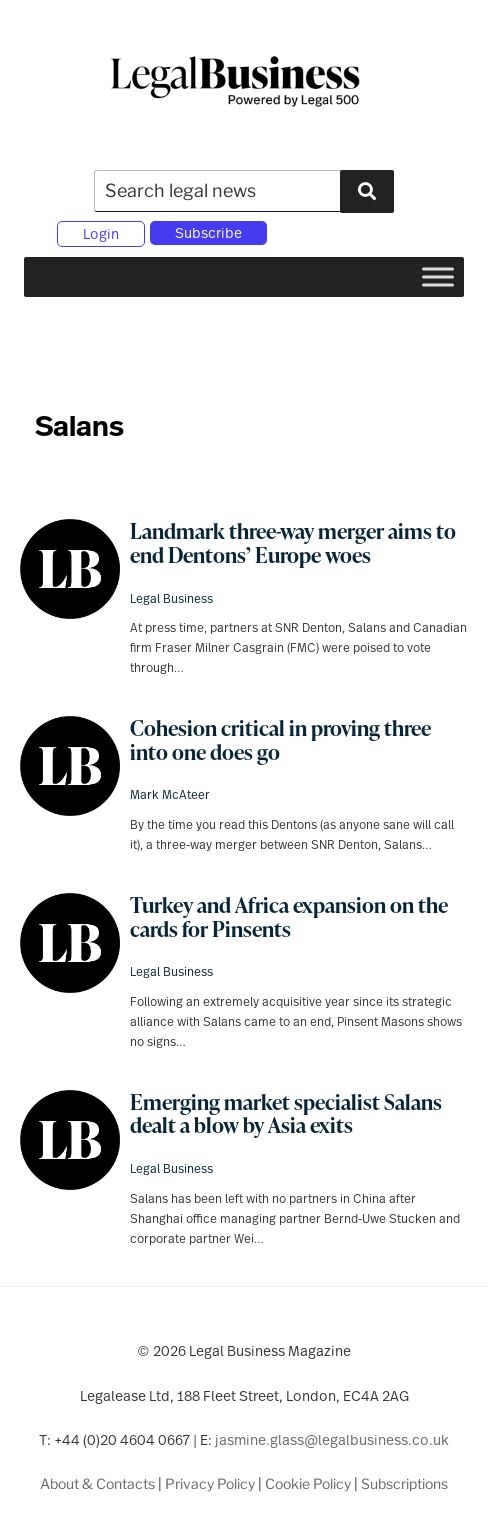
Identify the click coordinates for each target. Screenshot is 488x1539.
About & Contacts (97, 1483)
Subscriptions (404, 1483)
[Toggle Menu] (438, 276)
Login (101, 233)
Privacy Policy (210, 1483)
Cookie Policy (308, 1483)
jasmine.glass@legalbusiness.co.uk (332, 1439)
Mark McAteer (170, 794)
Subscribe (208, 232)
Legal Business (171, 598)
